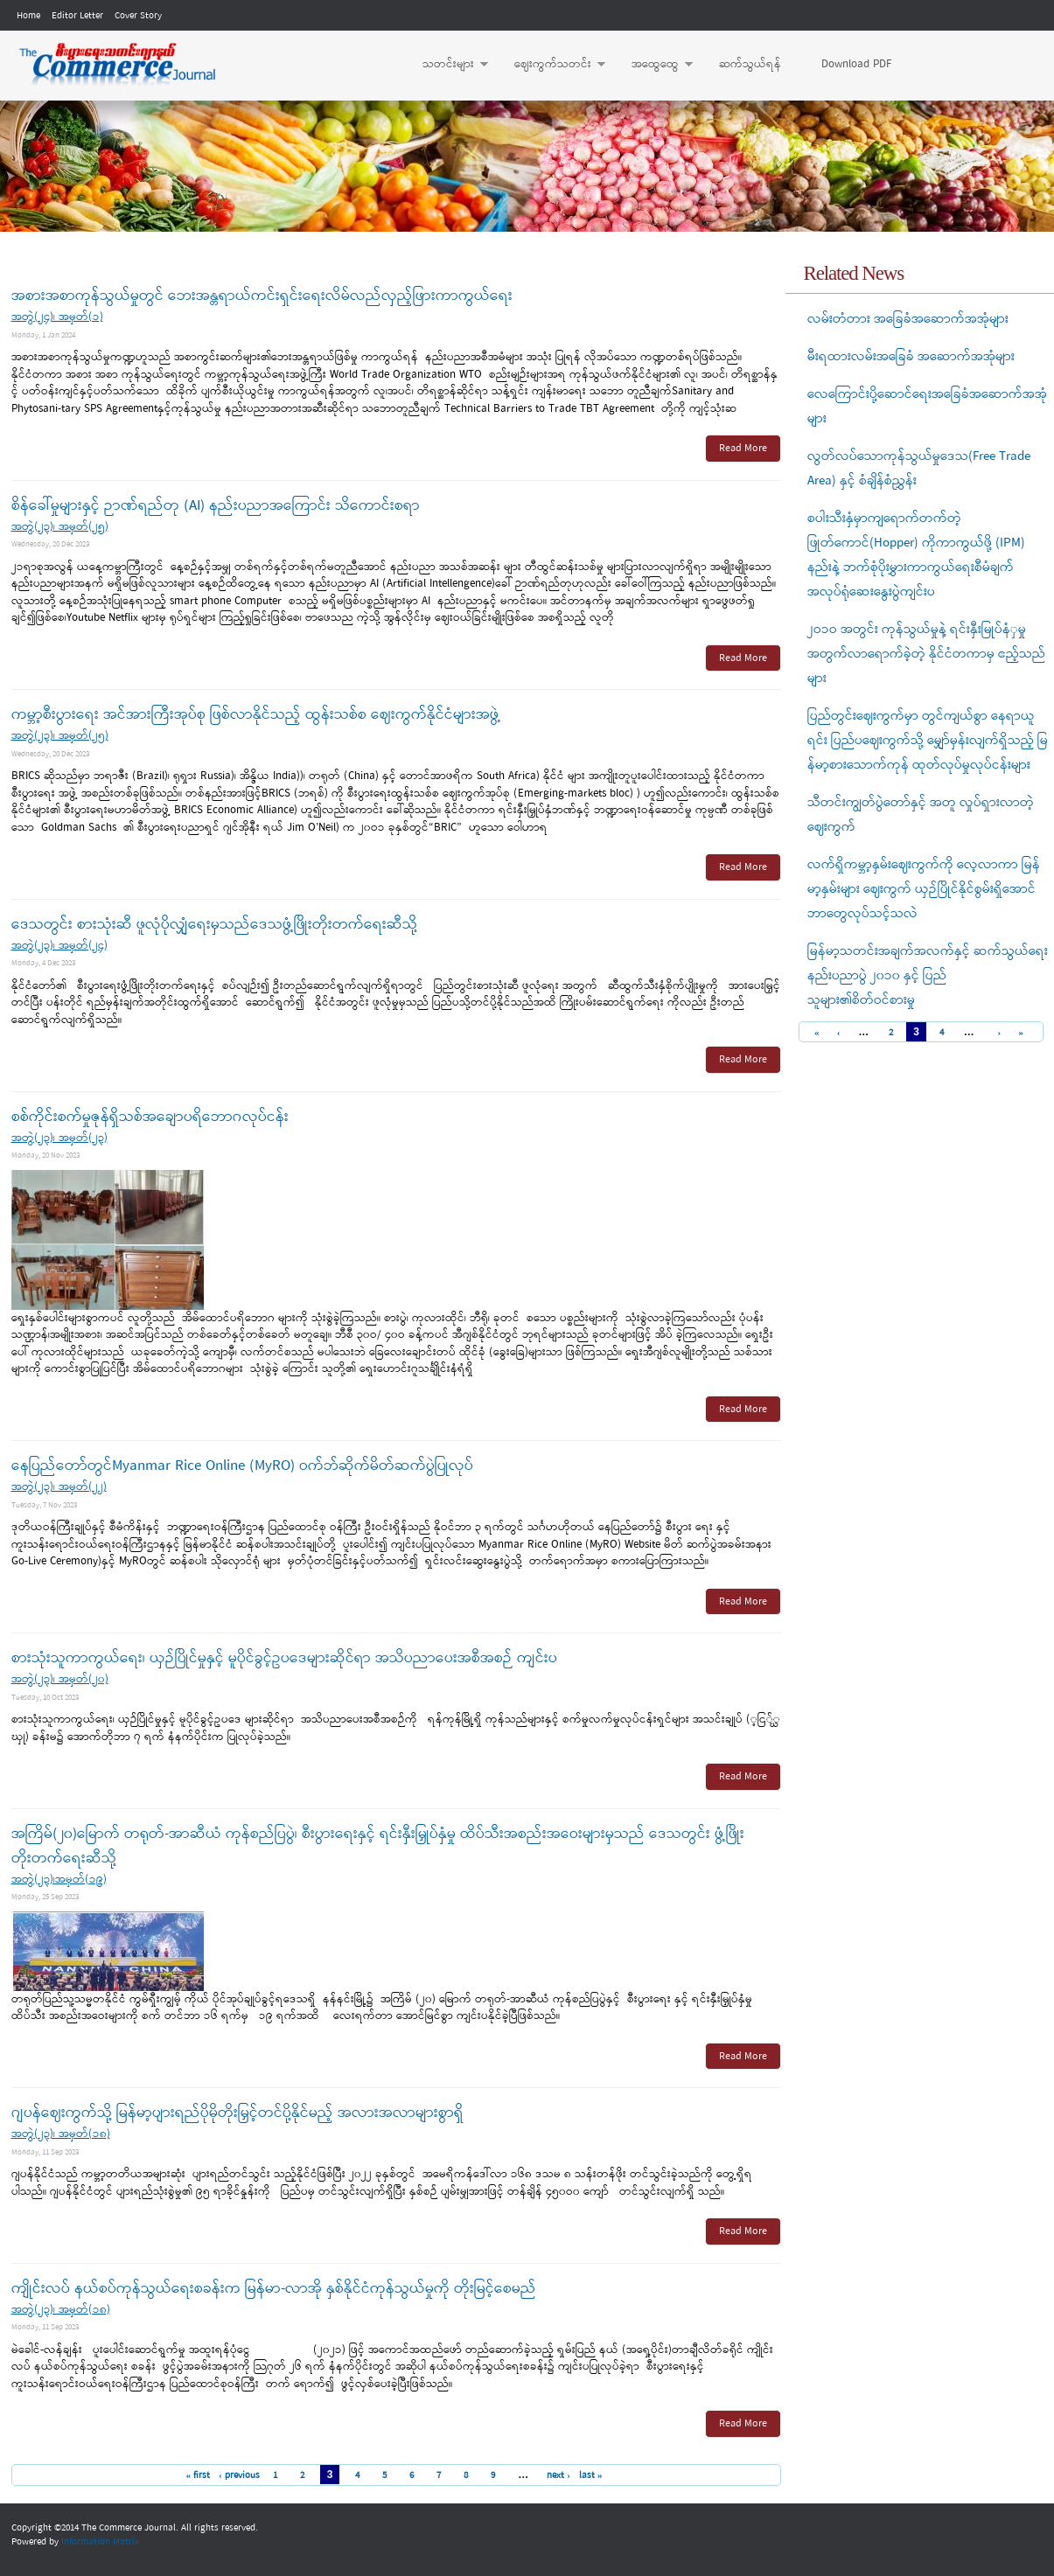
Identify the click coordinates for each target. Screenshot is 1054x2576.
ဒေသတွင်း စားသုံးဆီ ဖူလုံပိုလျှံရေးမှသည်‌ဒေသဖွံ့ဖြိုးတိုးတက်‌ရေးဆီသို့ (214, 924)
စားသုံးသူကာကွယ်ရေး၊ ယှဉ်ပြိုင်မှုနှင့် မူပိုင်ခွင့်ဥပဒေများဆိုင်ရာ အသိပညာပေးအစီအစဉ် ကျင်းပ (284, 1658)
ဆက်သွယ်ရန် (750, 64)
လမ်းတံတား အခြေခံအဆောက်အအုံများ (908, 319)
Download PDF (856, 64)
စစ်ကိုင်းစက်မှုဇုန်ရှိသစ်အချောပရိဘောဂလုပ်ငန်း (150, 1117)
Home (28, 16)
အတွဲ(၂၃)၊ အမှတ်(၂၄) (59, 945)
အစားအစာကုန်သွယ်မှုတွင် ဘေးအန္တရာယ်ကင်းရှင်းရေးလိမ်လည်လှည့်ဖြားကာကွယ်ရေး (262, 296)
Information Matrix (100, 2542)
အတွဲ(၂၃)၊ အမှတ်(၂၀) (59, 1679)
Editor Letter (77, 16)
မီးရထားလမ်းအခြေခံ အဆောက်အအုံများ (911, 356)
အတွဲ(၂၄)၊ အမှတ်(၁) (57, 317)
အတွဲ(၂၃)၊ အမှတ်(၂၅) (59, 527)
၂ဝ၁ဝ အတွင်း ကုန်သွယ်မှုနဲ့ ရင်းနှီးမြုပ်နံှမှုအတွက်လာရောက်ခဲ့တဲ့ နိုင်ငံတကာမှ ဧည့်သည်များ (926, 654)
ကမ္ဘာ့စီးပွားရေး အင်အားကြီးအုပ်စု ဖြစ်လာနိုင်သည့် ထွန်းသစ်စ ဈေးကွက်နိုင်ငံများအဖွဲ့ (256, 715)
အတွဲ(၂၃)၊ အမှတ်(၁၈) (60, 2134)
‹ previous (239, 2475)
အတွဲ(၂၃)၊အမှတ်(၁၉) (59, 1879)
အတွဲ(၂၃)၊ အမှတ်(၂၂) (59, 1487)
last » (591, 2475)
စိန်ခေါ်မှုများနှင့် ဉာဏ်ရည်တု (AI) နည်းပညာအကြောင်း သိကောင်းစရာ (215, 506)
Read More (743, 448)
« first (197, 2475)
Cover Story (138, 16)
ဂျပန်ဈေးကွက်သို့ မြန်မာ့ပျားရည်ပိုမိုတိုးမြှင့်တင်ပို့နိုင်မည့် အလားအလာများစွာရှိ (237, 2113)
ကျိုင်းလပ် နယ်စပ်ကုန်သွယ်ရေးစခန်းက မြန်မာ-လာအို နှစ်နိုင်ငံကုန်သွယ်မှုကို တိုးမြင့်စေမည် (273, 2288)
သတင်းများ (446, 64)
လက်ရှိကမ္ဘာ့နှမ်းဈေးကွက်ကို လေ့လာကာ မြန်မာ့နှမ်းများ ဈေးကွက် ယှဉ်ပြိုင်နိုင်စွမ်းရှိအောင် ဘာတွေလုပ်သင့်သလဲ (923, 889)
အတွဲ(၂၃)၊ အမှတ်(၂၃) (59, 1138)
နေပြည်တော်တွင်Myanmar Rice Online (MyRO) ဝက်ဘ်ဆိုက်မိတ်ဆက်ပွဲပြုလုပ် (242, 1466)
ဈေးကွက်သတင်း (551, 64)
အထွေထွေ (653, 64)
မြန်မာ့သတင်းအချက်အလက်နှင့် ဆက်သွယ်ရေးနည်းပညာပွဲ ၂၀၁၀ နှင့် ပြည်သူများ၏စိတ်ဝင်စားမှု (927, 976)
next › (558, 2475)
